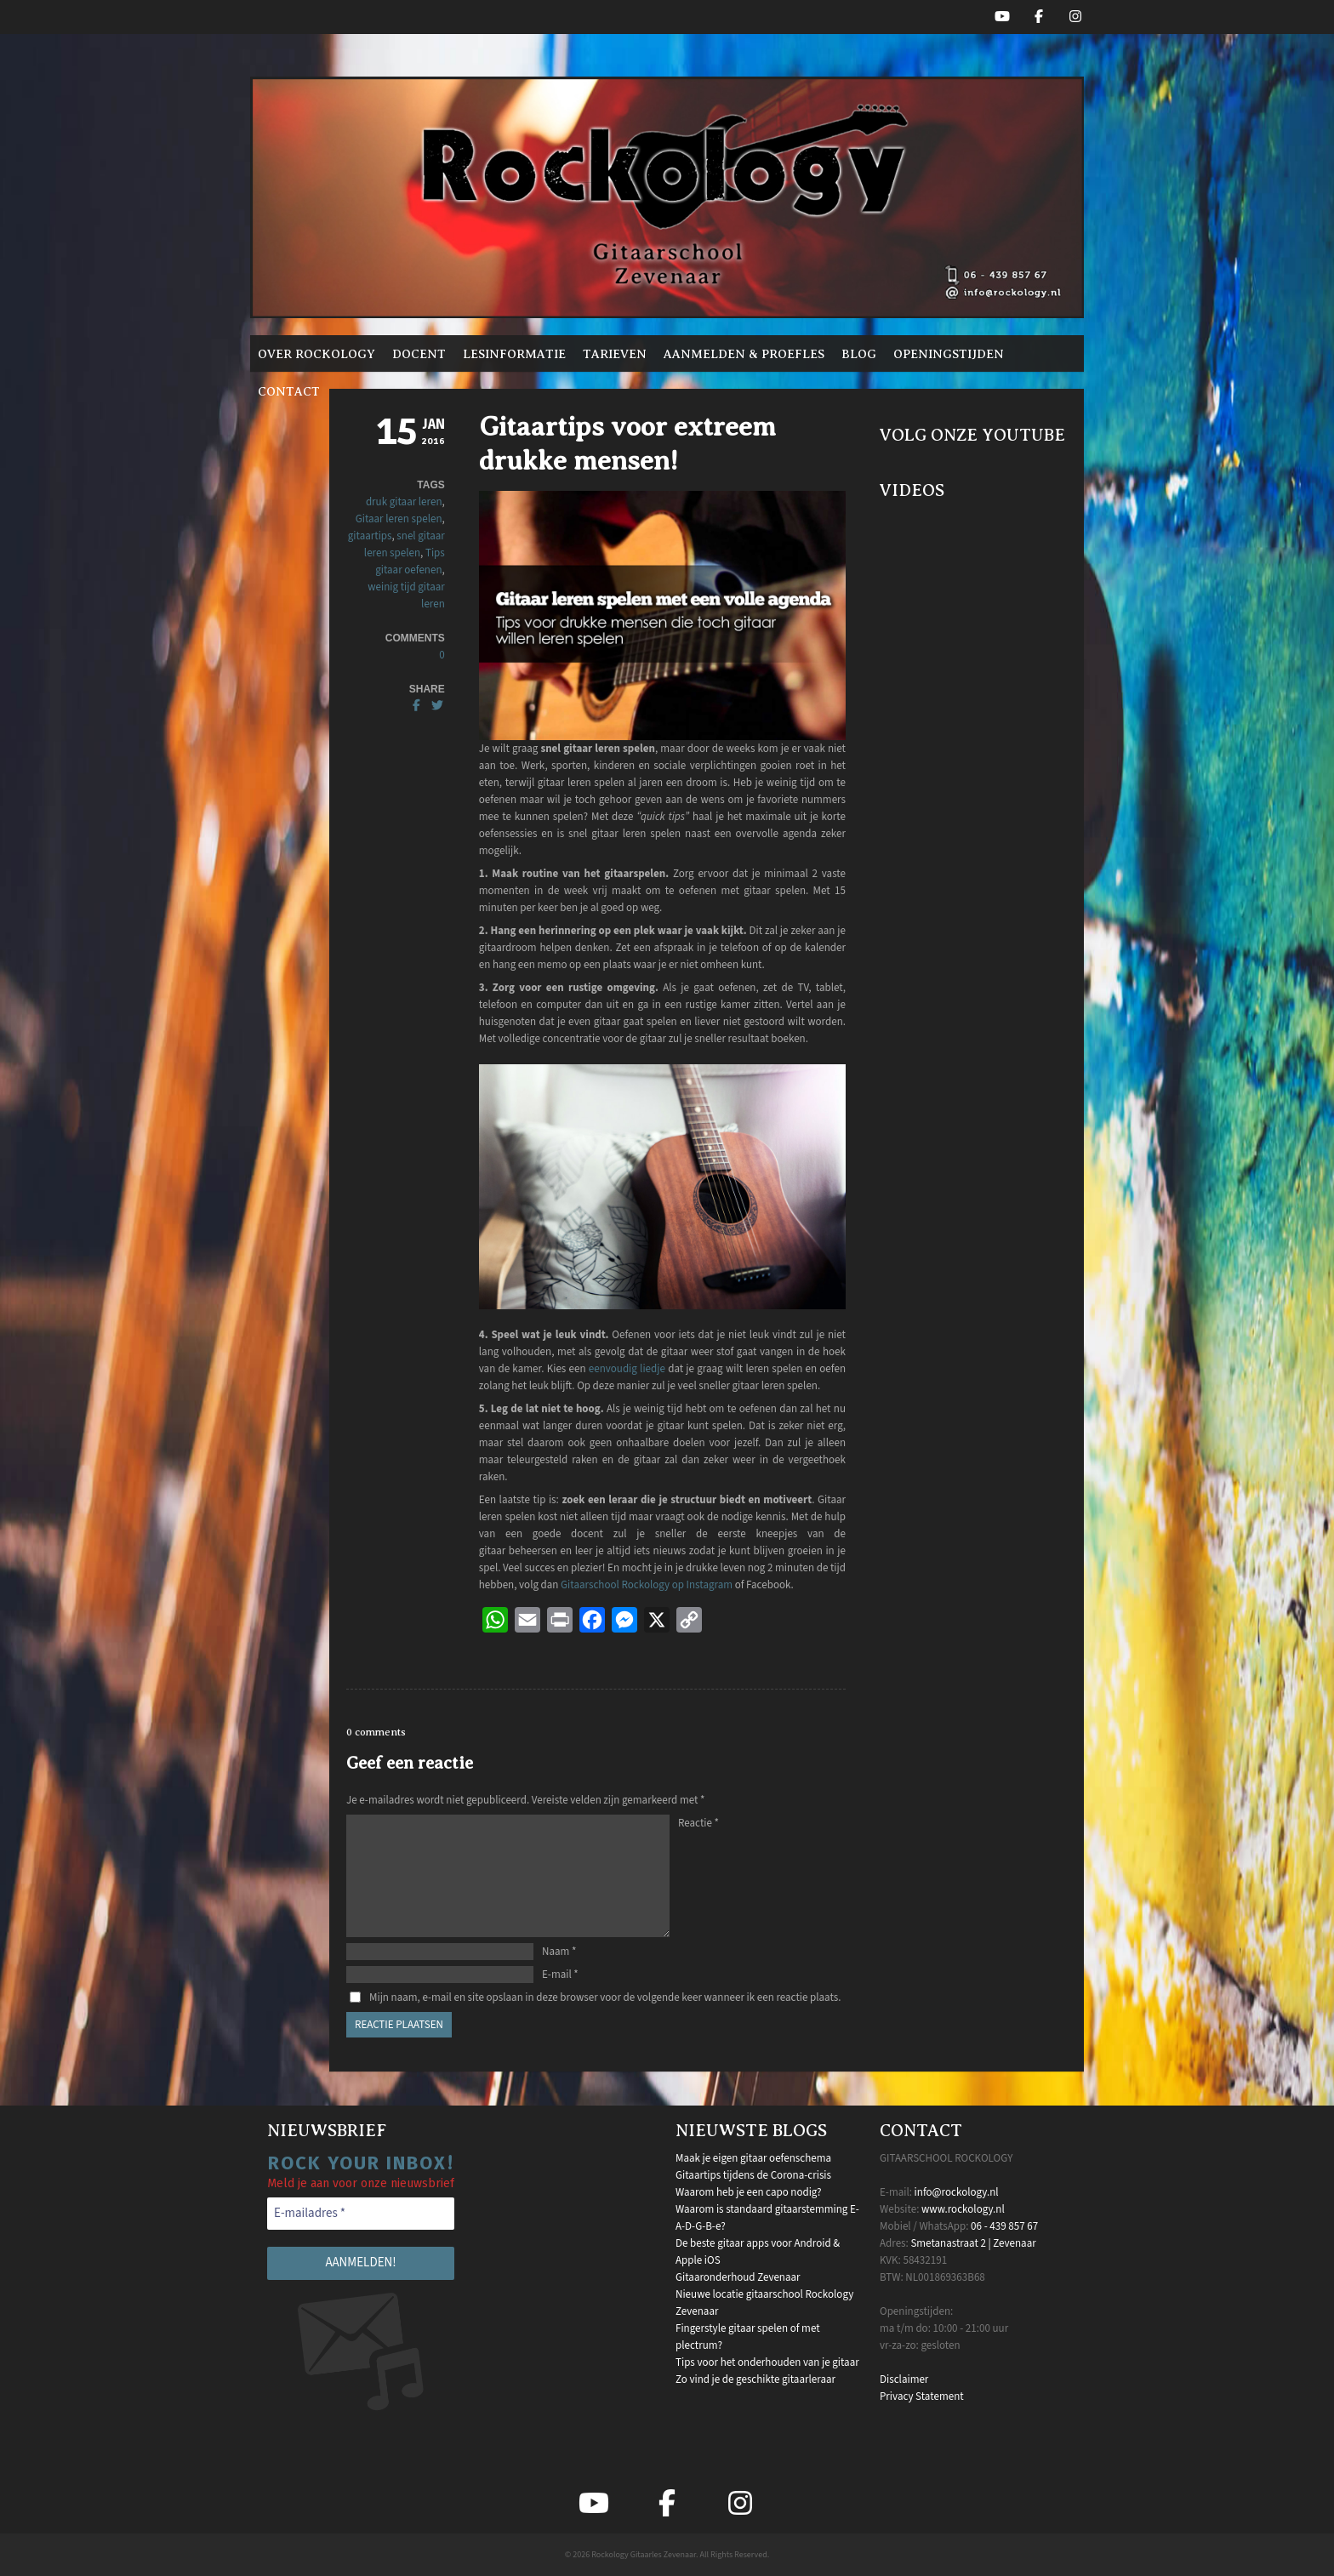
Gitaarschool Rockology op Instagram (647, 1585)
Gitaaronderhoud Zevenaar (738, 2277)
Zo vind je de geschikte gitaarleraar (755, 2379)
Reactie (698, 1823)
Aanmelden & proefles (744, 354)
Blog (858, 354)
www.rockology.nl (963, 2209)
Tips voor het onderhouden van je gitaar (767, 2362)
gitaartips (370, 536)
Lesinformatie (514, 354)
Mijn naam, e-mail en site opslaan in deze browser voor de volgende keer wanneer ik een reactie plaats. (605, 1997)
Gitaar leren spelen (399, 519)
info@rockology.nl (957, 2192)
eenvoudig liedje (627, 1368)
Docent (419, 354)
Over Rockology (316, 354)
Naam (559, 1951)
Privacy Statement (922, 2396)
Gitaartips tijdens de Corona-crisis (753, 2175)
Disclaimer (904, 2379)
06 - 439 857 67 (1004, 2226)
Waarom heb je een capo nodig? (748, 2192)
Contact (289, 391)
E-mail (560, 1974)
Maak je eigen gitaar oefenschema (753, 2158)
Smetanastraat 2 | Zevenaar (972, 2243)
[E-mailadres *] (360, 2214)
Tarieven (615, 354)
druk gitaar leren (404, 502)
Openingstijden (948, 354)
